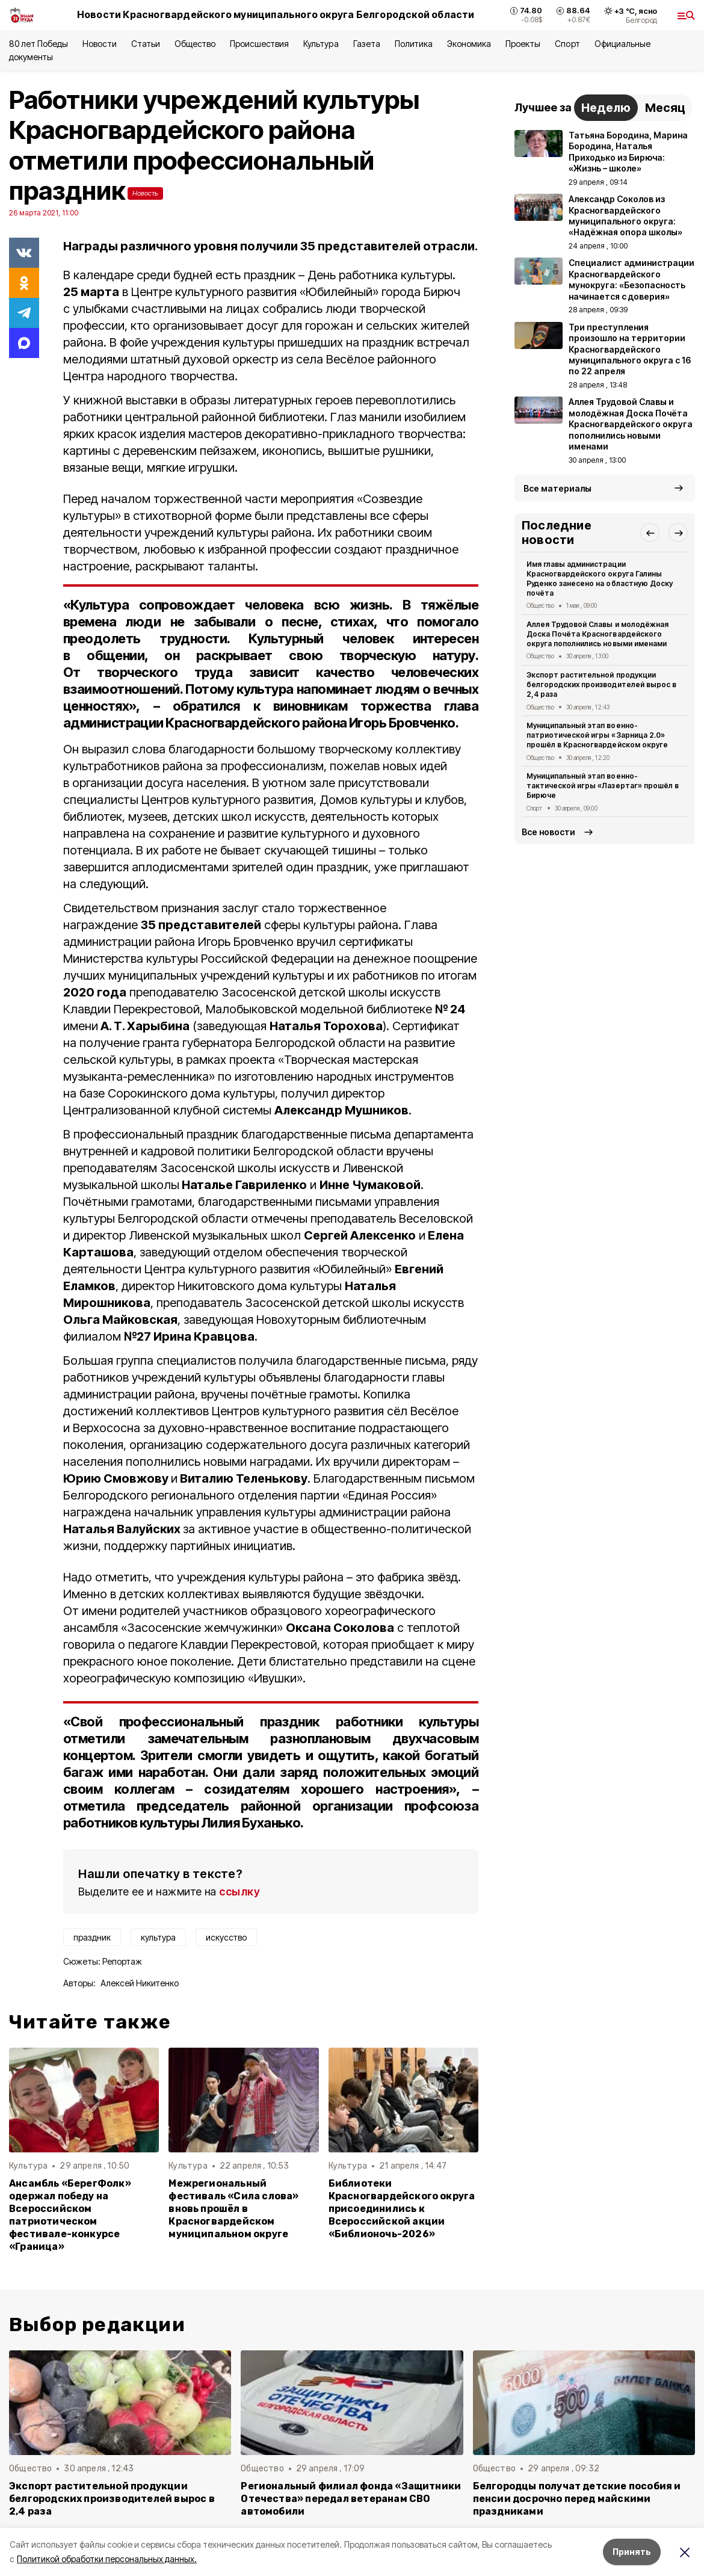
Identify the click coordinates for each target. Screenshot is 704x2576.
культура (158, 1937)
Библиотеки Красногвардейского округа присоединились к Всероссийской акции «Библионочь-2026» (402, 2209)
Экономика (469, 44)
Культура (320, 44)
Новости (99, 44)
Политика (414, 44)
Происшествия (259, 44)
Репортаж (122, 1961)
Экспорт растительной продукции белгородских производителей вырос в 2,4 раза (601, 684)
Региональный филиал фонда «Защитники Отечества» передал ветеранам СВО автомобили (351, 2498)
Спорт (567, 44)
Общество (194, 44)
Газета (366, 44)
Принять (632, 2552)
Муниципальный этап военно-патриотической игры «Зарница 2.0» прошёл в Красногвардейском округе (597, 735)
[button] (649, 532)
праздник (92, 1937)
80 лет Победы (38, 44)
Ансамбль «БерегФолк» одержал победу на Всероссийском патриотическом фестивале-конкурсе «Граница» (70, 2215)
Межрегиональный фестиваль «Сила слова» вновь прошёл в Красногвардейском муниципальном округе (233, 2209)
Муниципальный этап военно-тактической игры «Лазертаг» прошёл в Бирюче (602, 785)
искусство (226, 1937)
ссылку (239, 1891)
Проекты (522, 44)
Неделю (606, 107)
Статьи (145, 44)
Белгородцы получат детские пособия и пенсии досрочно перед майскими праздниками (577, 2498)
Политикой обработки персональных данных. (107, 2559)
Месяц (665, 107)
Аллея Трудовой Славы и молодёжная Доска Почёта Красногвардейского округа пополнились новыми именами (597, 634)
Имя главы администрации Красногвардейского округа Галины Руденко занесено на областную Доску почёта (599, 578)
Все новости (548, 832)
